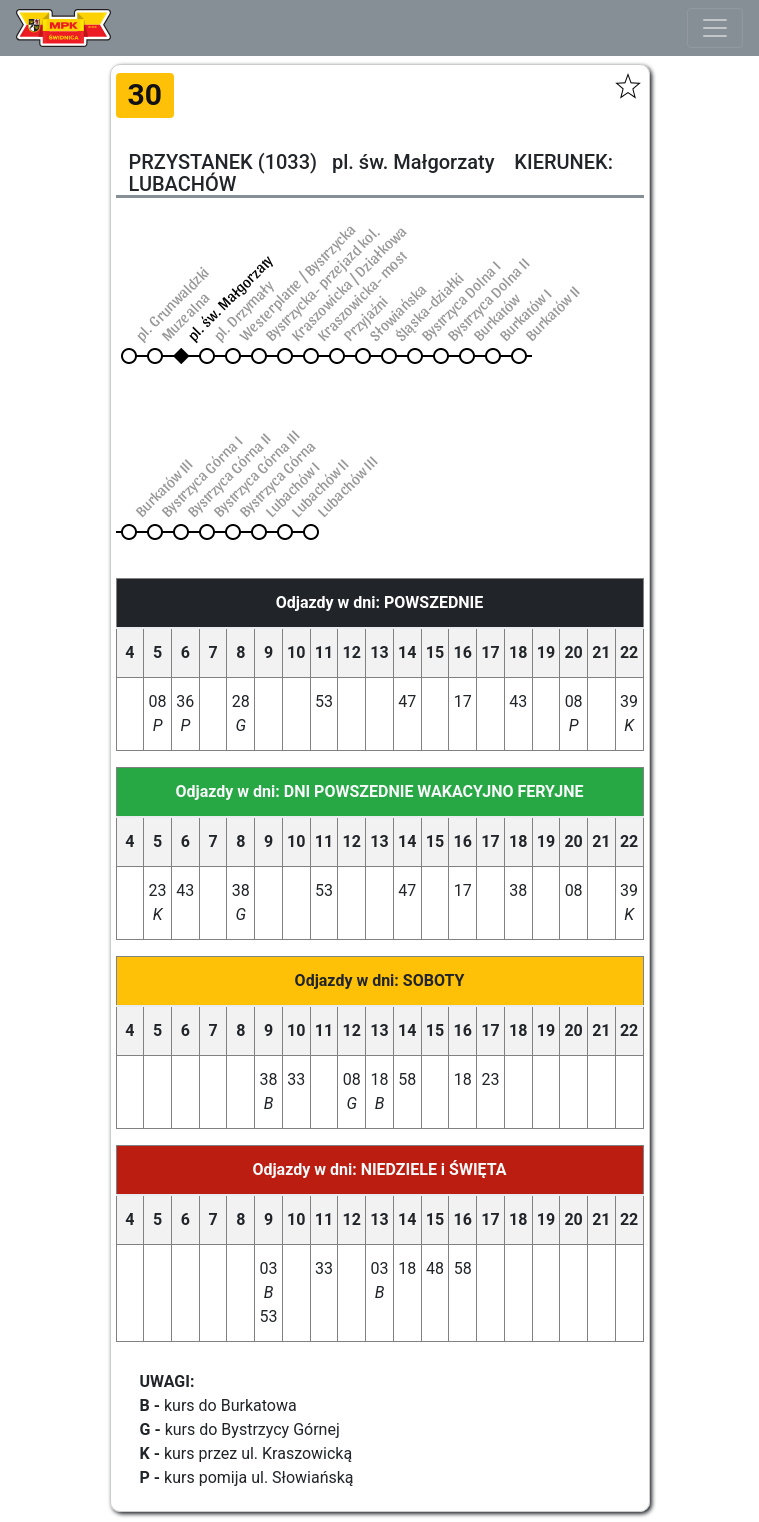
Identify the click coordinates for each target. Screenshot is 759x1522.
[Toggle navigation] (715, 28)
